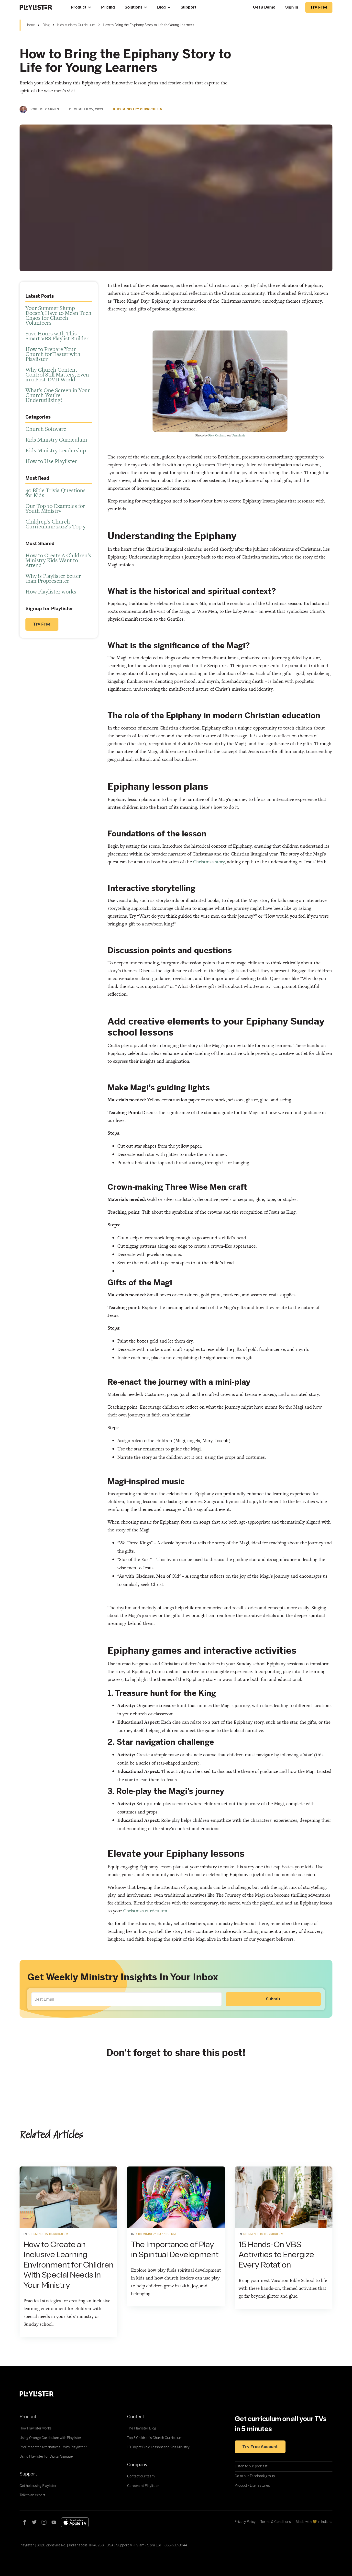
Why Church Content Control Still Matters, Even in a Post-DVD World (57, 374)
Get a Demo (264, 7)
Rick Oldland (217, 435)
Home (30, 25)
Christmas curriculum (145, 1910)
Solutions (134, 7)
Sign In (291, 7)
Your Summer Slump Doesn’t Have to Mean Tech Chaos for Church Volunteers (58, 315)
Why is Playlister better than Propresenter (53, 578)
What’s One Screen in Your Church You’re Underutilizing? (57, 395)
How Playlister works (50, 591)
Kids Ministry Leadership (55, 450)
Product (79, 7)
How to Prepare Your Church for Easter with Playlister (52, 354)
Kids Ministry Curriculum (76, 25)
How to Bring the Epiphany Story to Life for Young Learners (148, 25)
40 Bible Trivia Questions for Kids (55, 493)
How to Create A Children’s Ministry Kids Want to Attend (58, 560)
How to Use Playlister (51, 461)
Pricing (108, 7)
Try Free (42, 624)
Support (189, 7)
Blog (161, 7)
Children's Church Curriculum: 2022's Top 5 (55, 524)
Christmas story (209, 861)
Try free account (260, 2447)
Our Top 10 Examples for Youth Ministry (55, 508)
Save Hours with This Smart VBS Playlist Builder (56, 336)
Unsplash (238, 435)
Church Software (45, 429)
